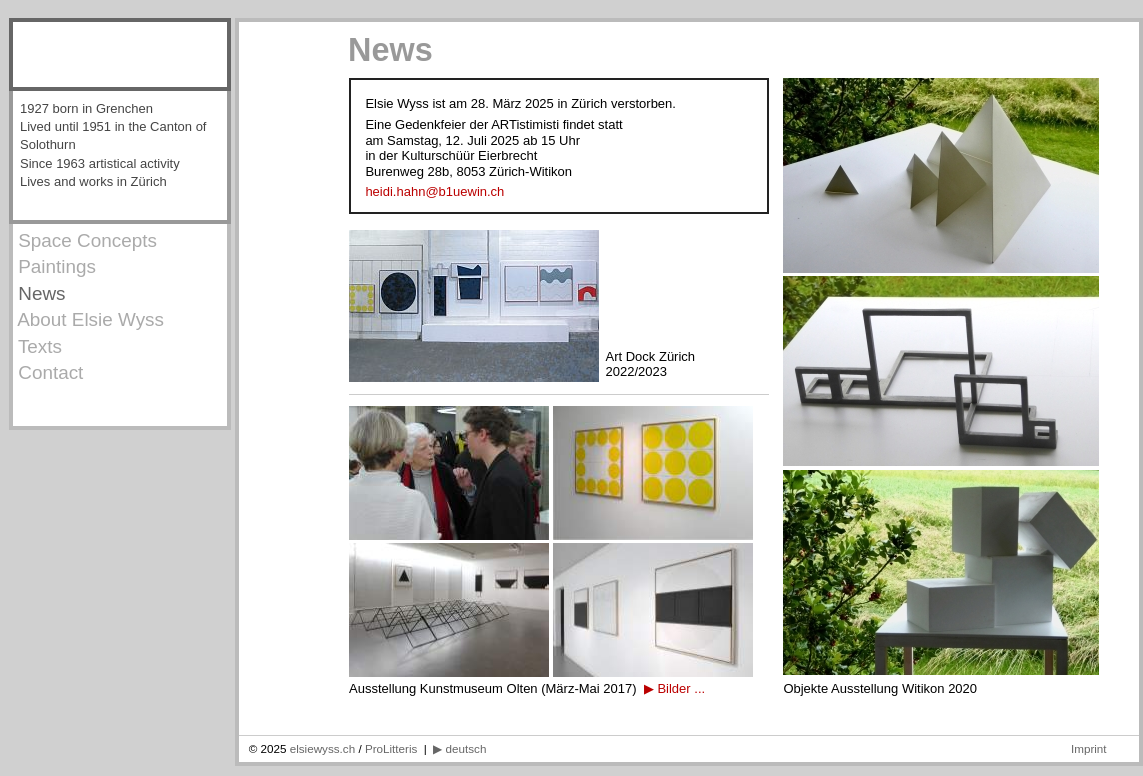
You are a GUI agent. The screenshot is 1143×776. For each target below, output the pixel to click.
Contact (48, 372)
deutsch (466, 748)
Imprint (1089, 748)
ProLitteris (391, 748)
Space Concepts (85, 240)
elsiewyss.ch (324, 748)
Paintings (54, 266)
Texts (37, 346)
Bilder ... (681, 688)
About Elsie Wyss (88, 319)
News (39, 293)
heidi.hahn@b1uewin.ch (434, 191)
